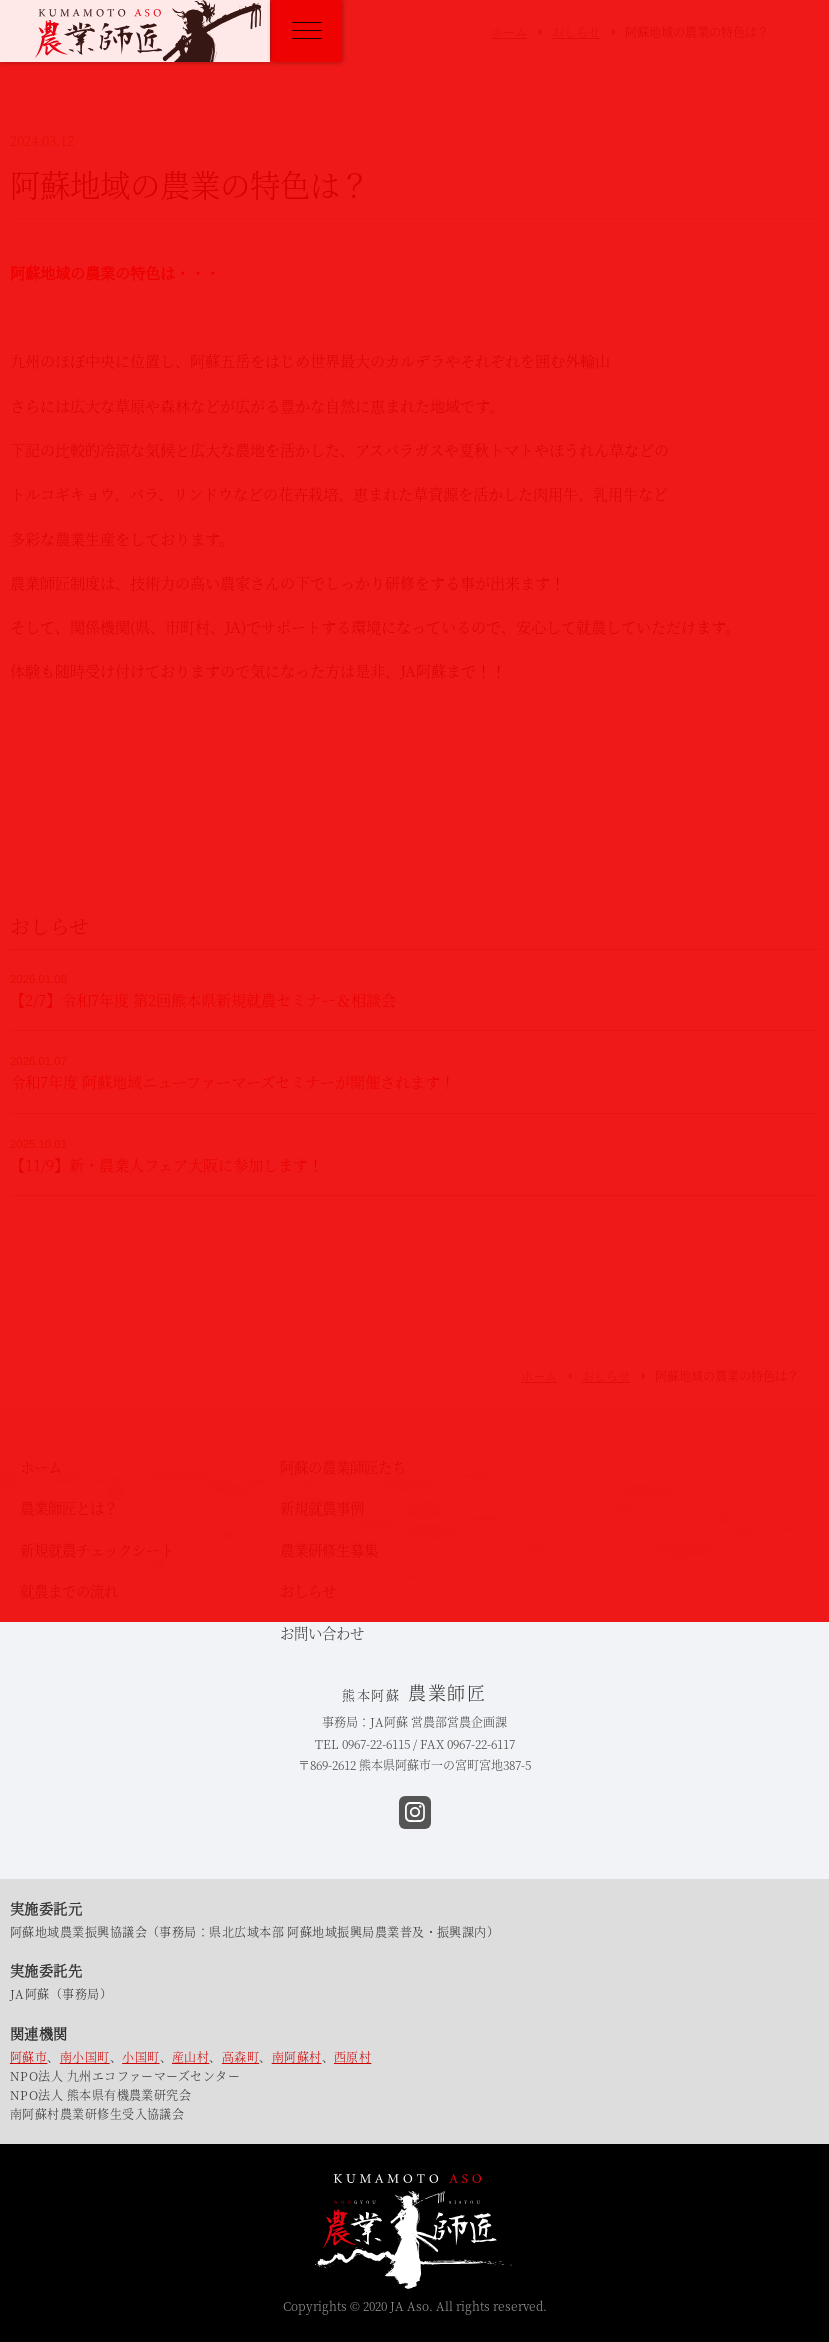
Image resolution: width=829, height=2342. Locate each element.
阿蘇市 (28, 2056)
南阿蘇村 (297, 2056)
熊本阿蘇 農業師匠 (148, 31)
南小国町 (85, 2056)
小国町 (140, 2056)
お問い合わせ (322, 1632)
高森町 (240, 2056)
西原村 (352, 2056)
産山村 (190, 2056)
